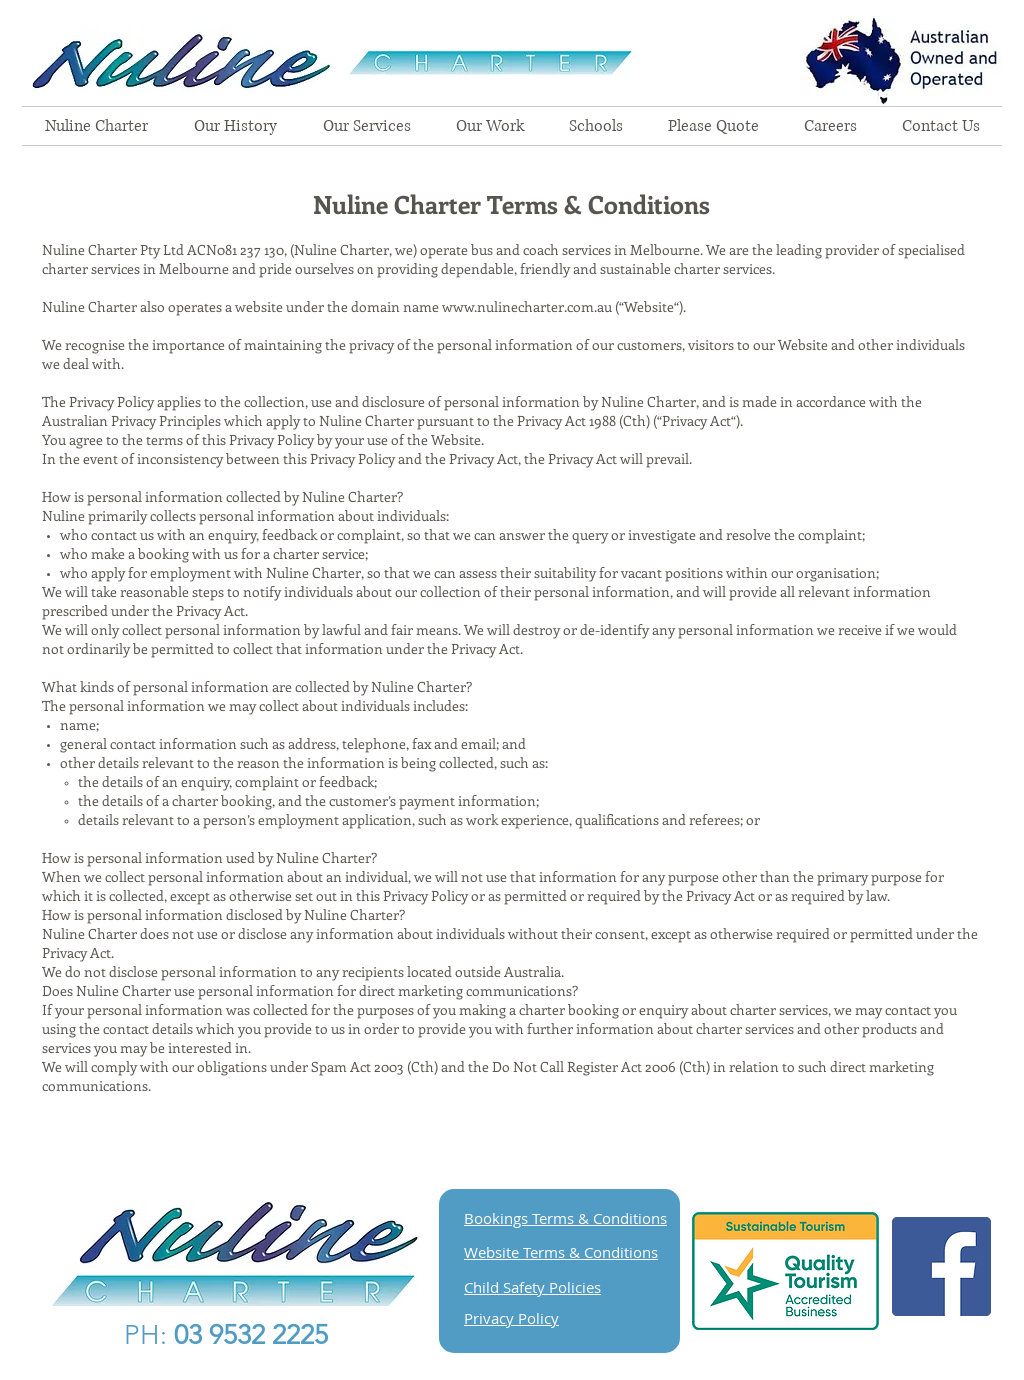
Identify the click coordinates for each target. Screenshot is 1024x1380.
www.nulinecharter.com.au (527, 306)
